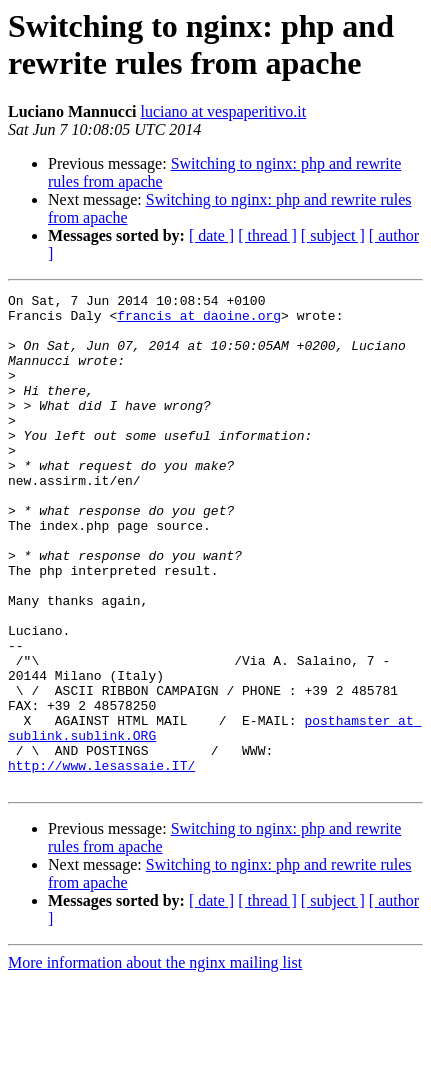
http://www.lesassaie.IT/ (101, 861)
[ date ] (211, 235)
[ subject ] (333, 235)
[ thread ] (267, 235)
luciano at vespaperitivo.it (223, 111)
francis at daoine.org (199, 321)
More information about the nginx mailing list (155, 1061)
